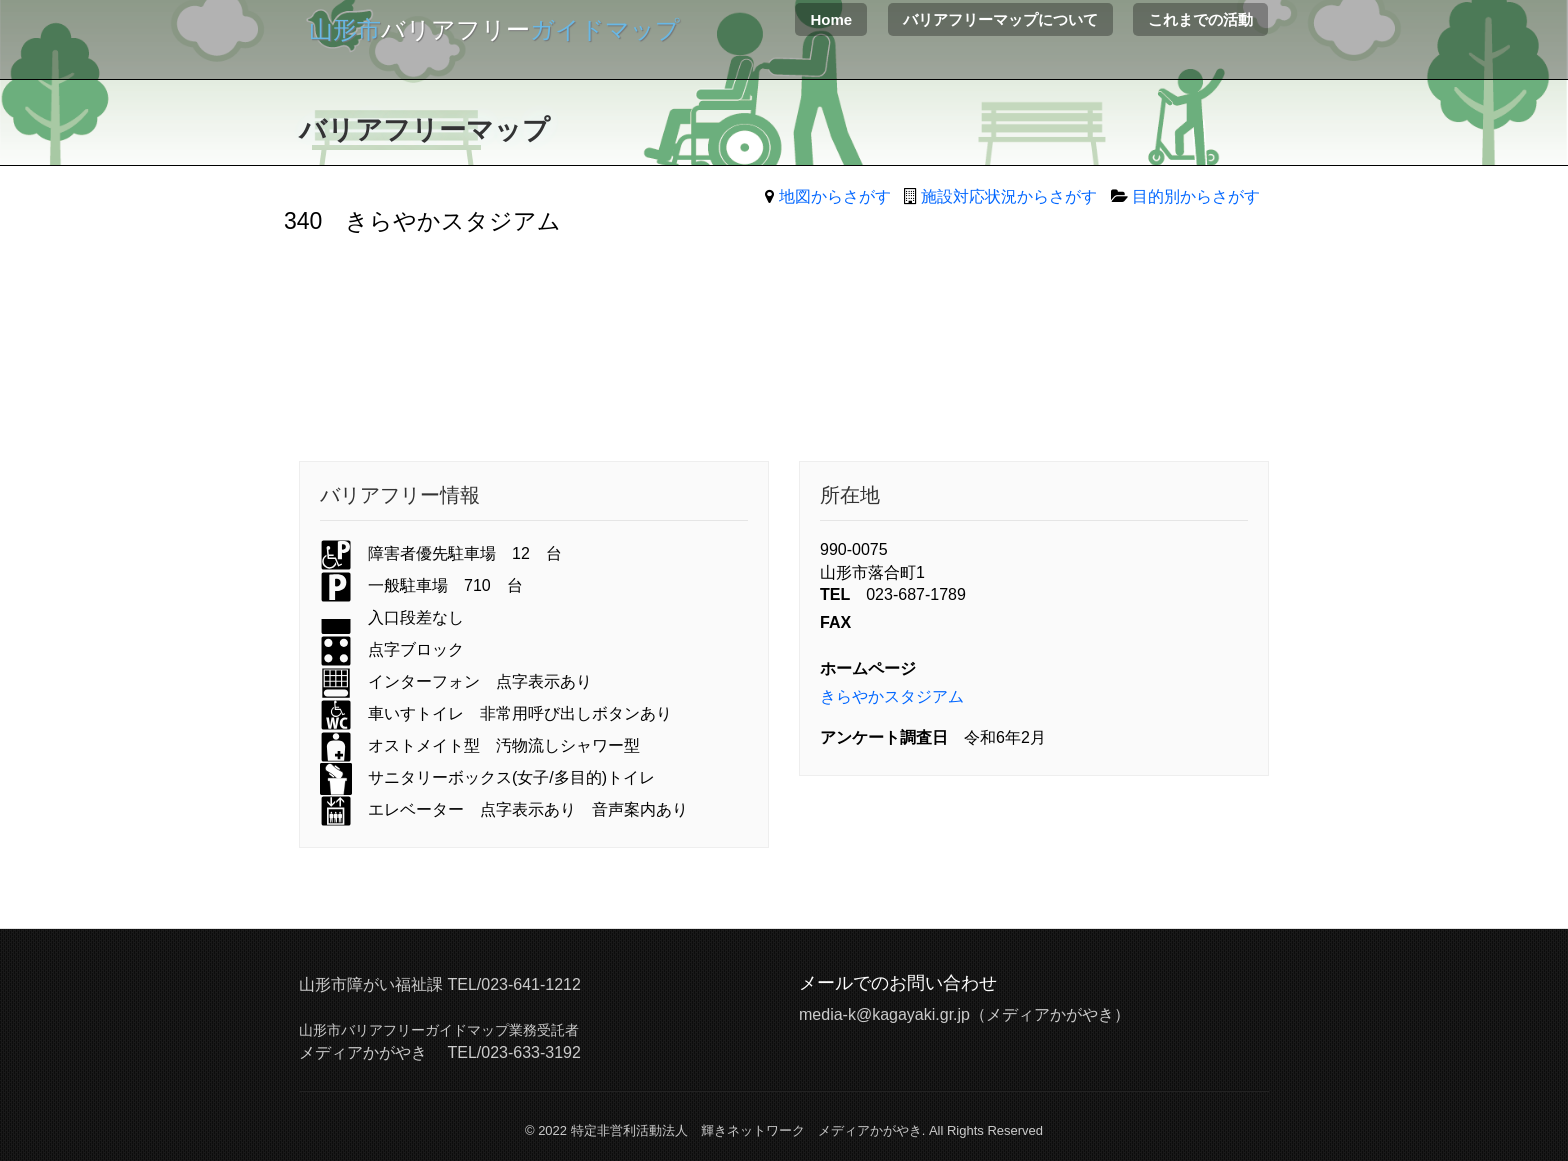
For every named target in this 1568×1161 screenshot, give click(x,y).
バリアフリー (494, 29)
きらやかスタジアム (892, 696)
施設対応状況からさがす (1009, 196)
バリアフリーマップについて (1000, 19)
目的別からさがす (1196, 196)
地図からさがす (835, 196)
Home (831, 19)
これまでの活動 (1200, 19)
